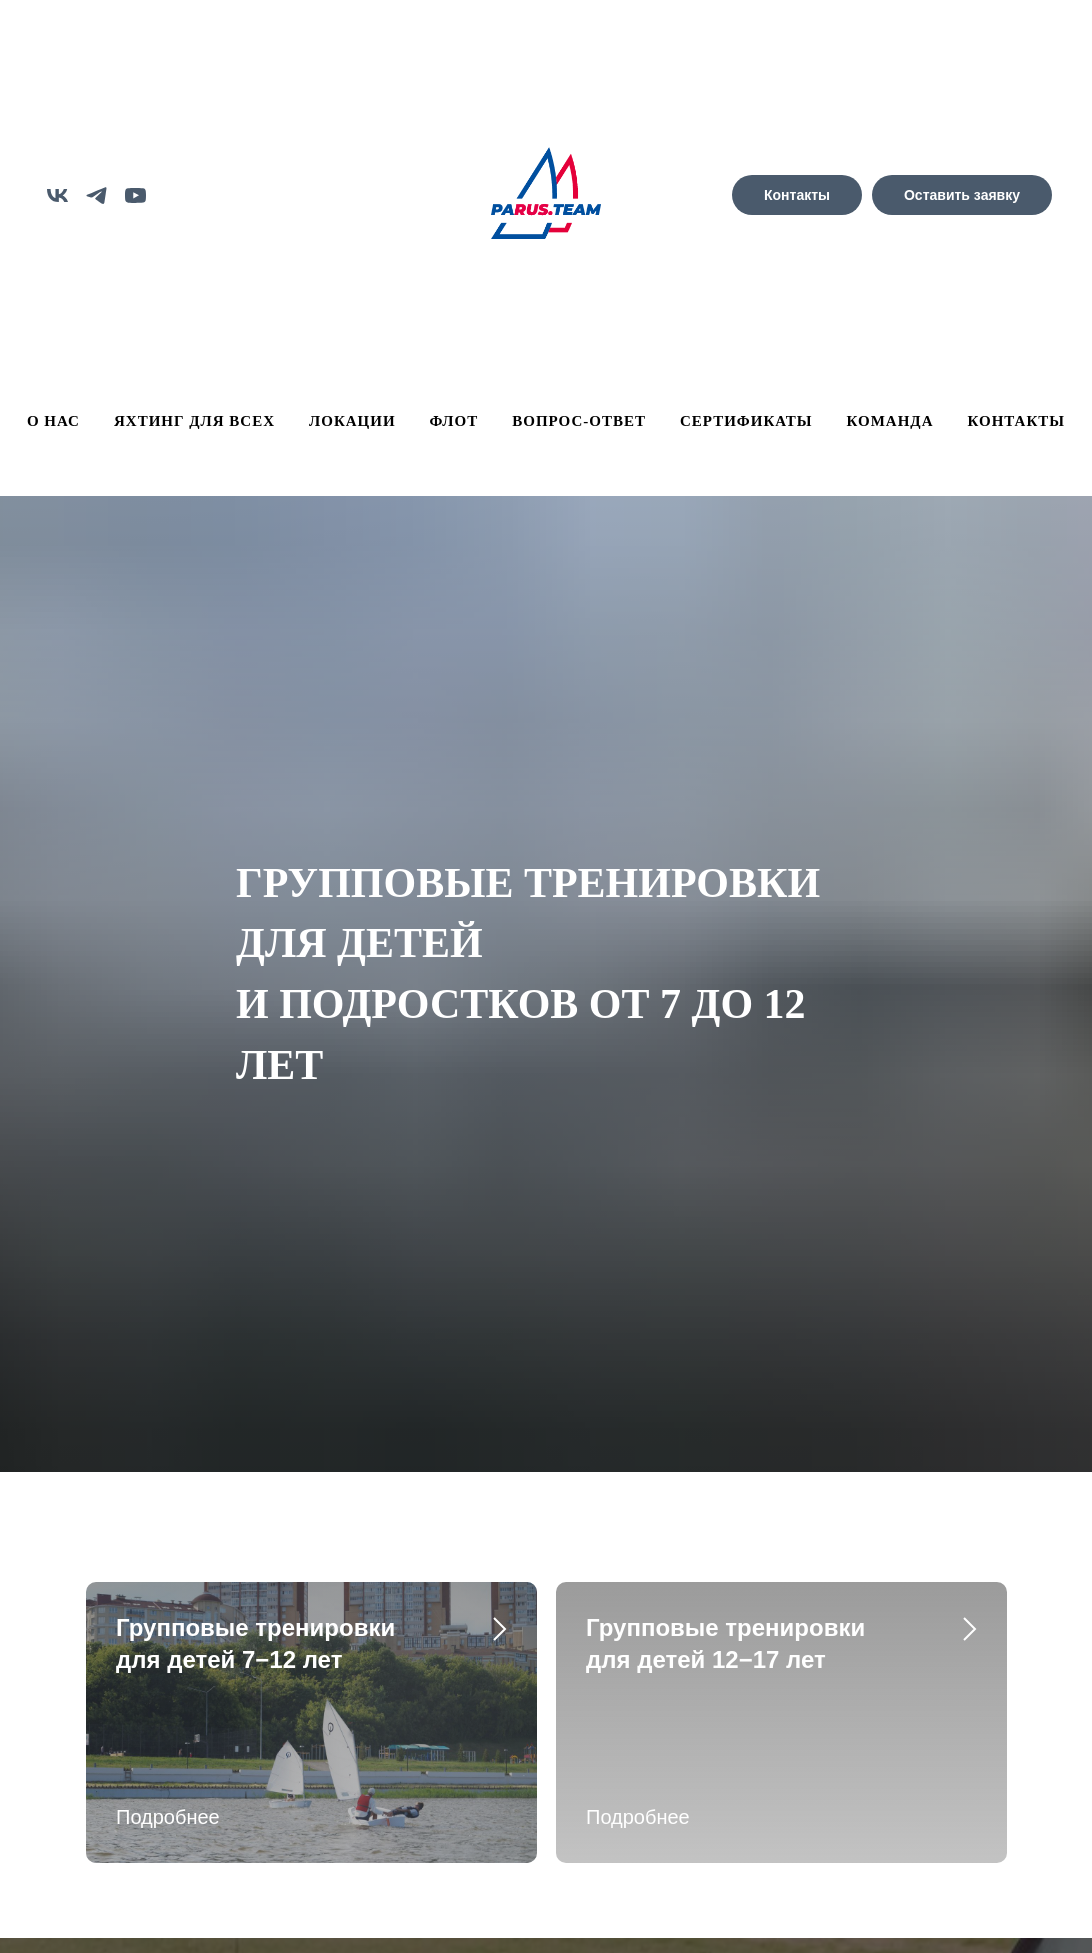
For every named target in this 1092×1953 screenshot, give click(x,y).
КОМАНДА (890, 421)
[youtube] (135, 195)
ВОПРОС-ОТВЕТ (579, 421)
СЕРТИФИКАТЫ (746, 421)
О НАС (53, 421)
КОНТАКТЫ (1017, 421)
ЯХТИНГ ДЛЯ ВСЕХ (194, 421)
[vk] (57, 195)
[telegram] (96, 195)
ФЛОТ (454, 421)
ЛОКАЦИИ (352, 421)
